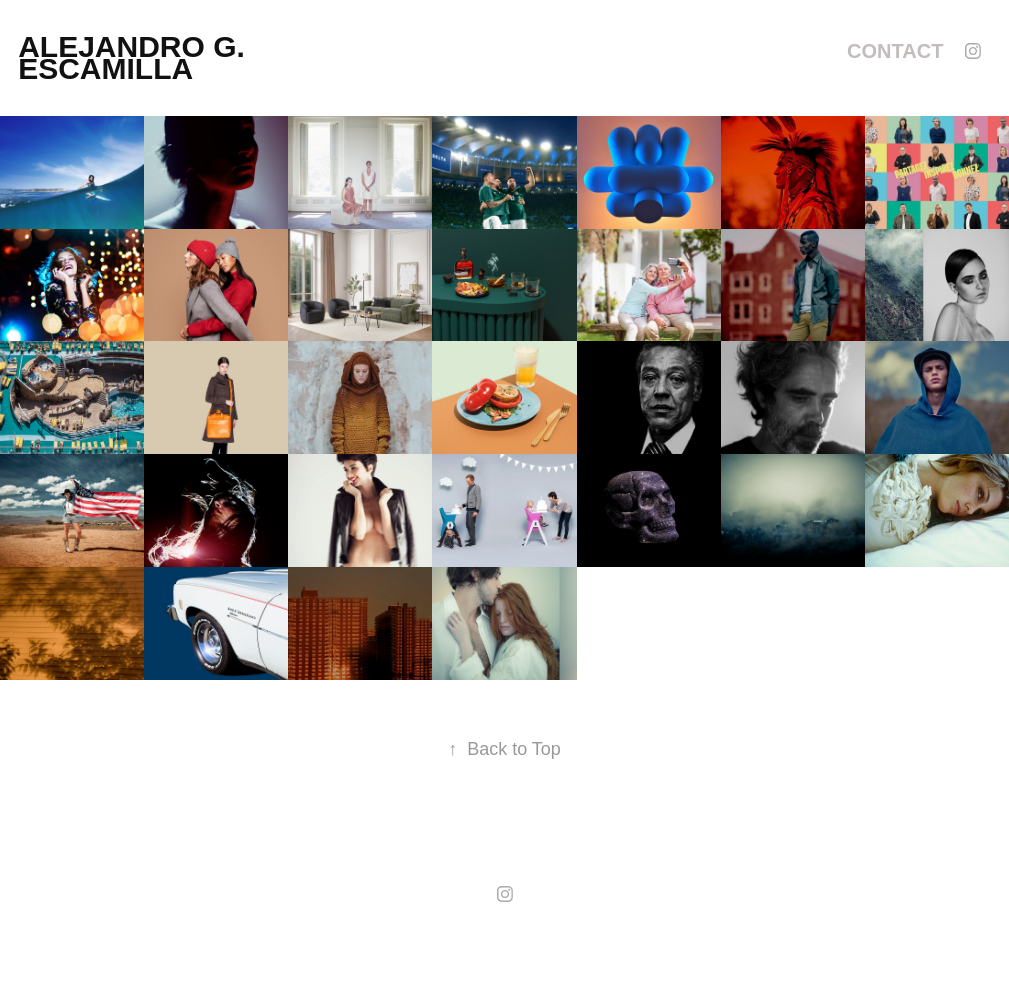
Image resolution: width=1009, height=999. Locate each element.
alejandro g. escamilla (135, 57)
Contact (895, 51)
